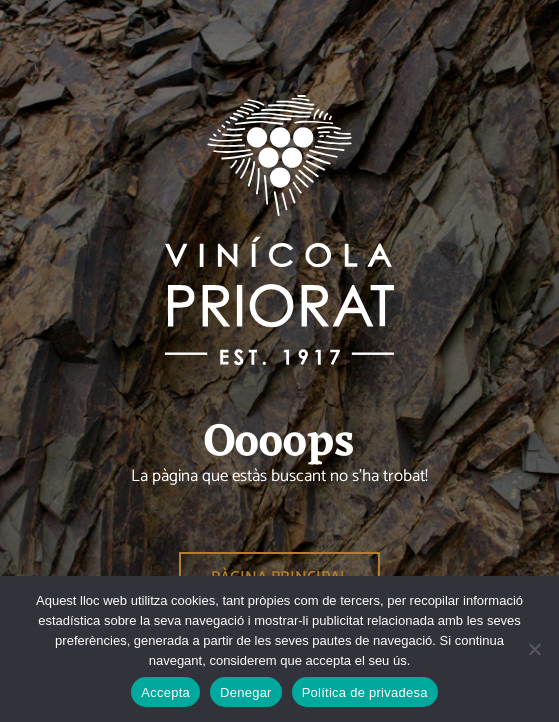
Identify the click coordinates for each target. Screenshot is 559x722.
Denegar (246, 692)
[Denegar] (534, 649)
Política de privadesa (365, 692)
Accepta (165, 692)
